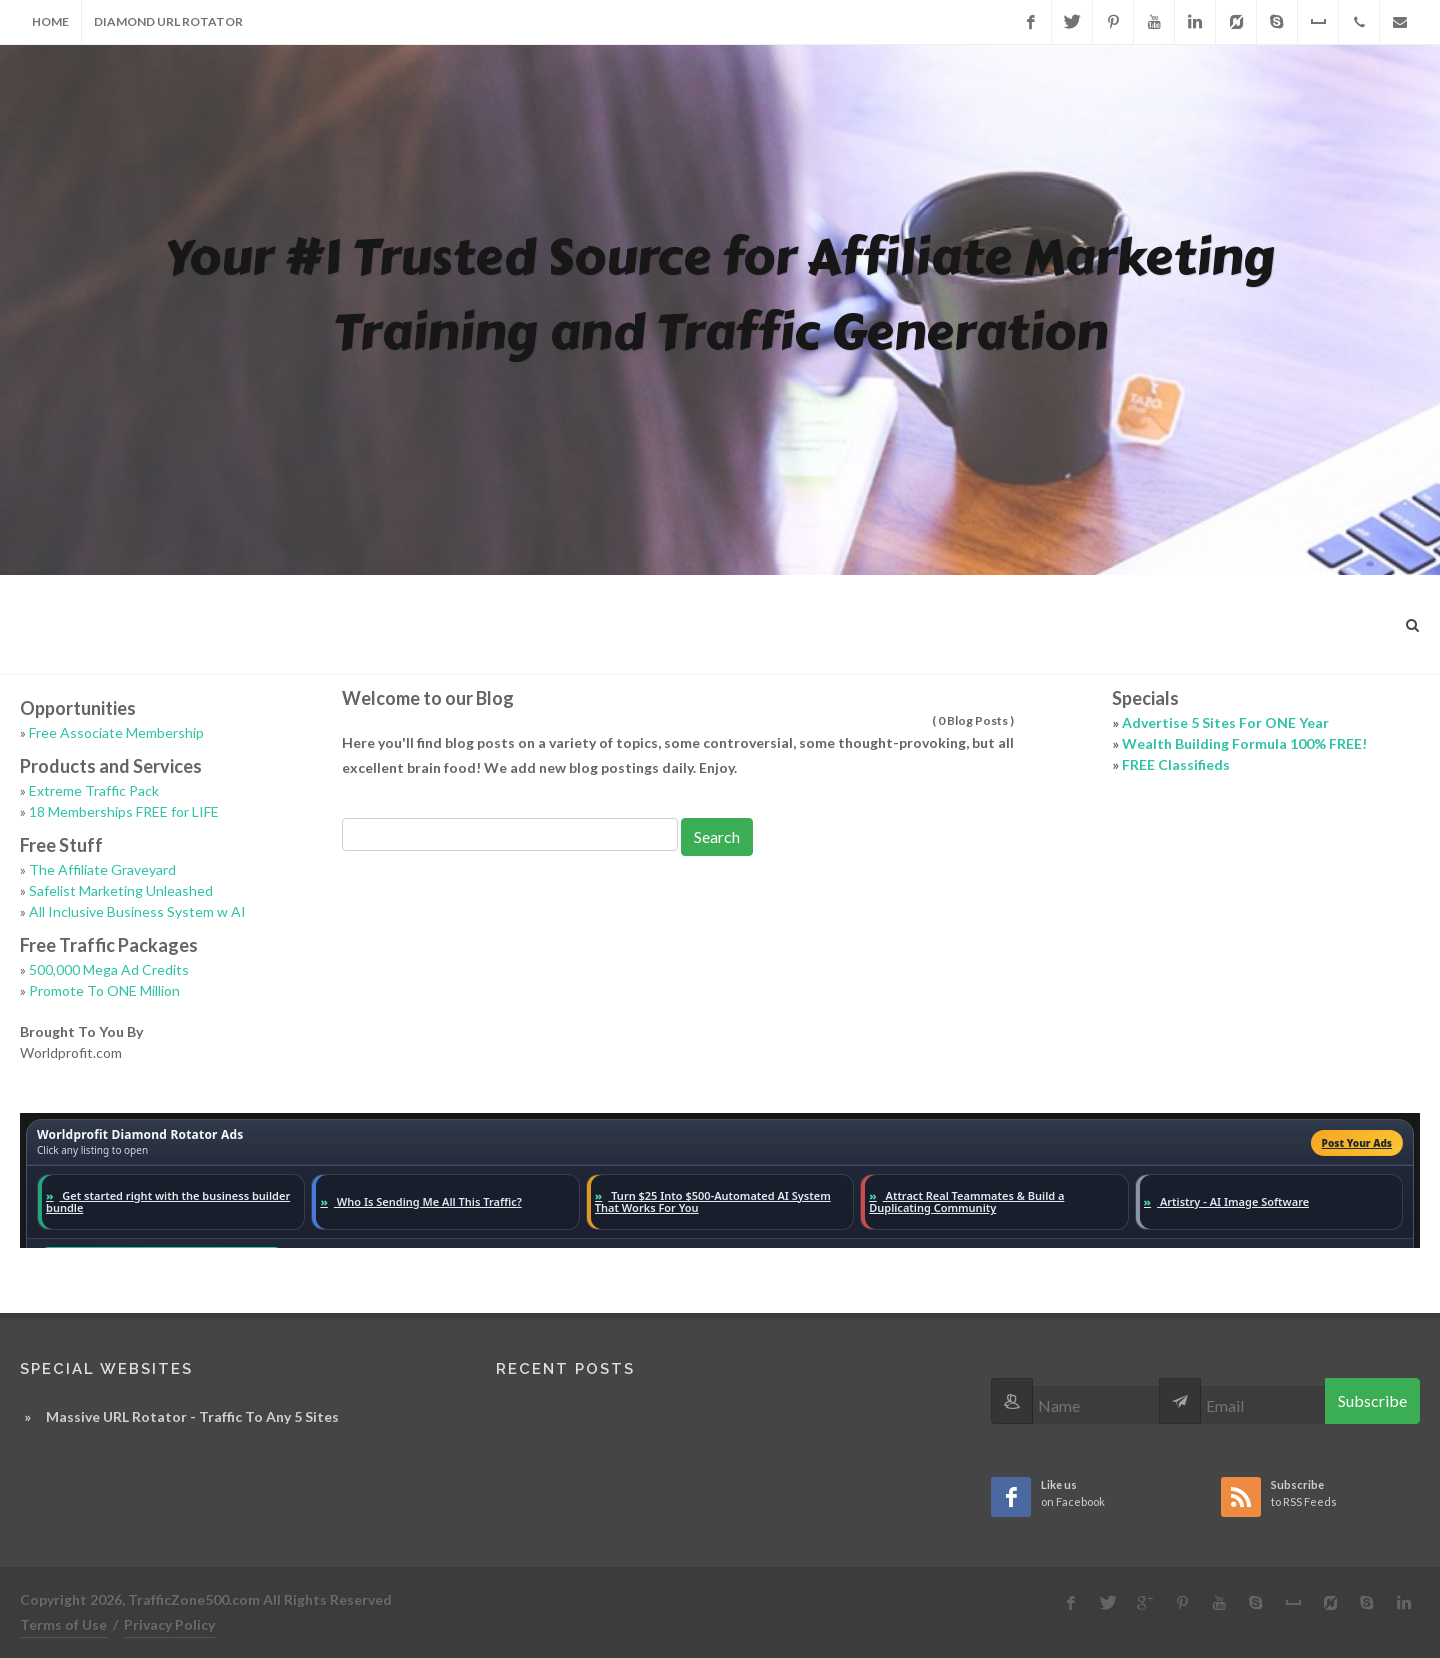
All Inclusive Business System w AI (137, 911)
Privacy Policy (169, 1624)
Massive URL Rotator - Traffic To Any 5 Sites (192, 1416)
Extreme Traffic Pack (94, 790)
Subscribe (1372, 1400)
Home (50, 21)
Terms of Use (63, 1624)
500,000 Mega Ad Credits (109, 969)
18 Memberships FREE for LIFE (124, 811)
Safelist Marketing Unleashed (121, 890)
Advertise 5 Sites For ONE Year (1225, 722)
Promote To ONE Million (104, 990)
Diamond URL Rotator (168, 21)
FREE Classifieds (1176, 764)
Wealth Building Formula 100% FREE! (1244, 743)
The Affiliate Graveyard (102, 869)
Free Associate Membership (116, 732)
